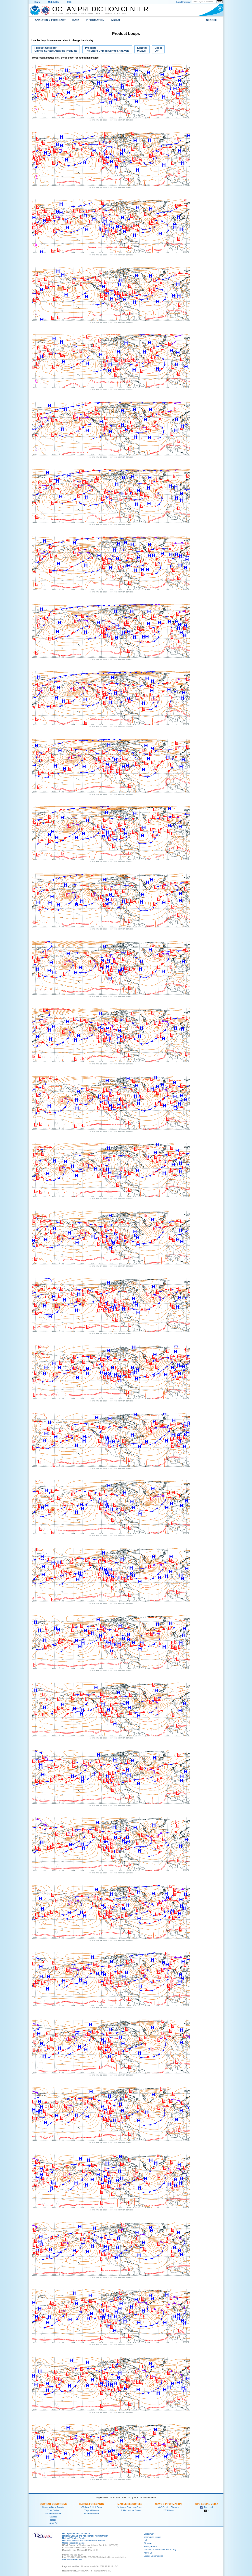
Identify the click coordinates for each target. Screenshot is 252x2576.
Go (219, 2)
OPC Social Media (206, 2504)
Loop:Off (157, 49)
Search (211, 20)
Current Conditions (53, 2504)
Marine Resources (130, 2504)
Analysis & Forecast (50, 20)
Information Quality (152, 2537)
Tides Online (53, 2510)
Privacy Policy (150, 2546)
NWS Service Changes (168, 2507)
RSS (69, 2)
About (115, 20)
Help (146, 2540)
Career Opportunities (153, 2556)
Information (95, 20)
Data (75, 20)
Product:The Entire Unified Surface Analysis (105, 49)
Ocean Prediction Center (100, 9)
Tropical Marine (91, 2510)
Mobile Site (53, 2)
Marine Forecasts (91, 2504)
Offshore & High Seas (92, 2507)
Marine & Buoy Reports (53, 2507)
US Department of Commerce (76, 2533)
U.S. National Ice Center (130, 2510)
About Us (148, 2553)
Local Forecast (183, 2)
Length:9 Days (140, 49)
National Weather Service (74, 2538)
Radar (53, 2520)
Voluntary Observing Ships (130, 2507)
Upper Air (53, 2523)
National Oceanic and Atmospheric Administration (90, 14)
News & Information (168, 2504)
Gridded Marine (91, 2513)
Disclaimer (149, 2534)
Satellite (53, 2516)
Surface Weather (53, 2513)
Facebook (206, 2507)
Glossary (148, 2543)
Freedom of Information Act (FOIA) (160, 2549)
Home (37, 2)
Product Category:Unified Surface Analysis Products (54, 49)
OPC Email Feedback (72, 2559)
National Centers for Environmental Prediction (83, 2540)
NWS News (168, 2510)
